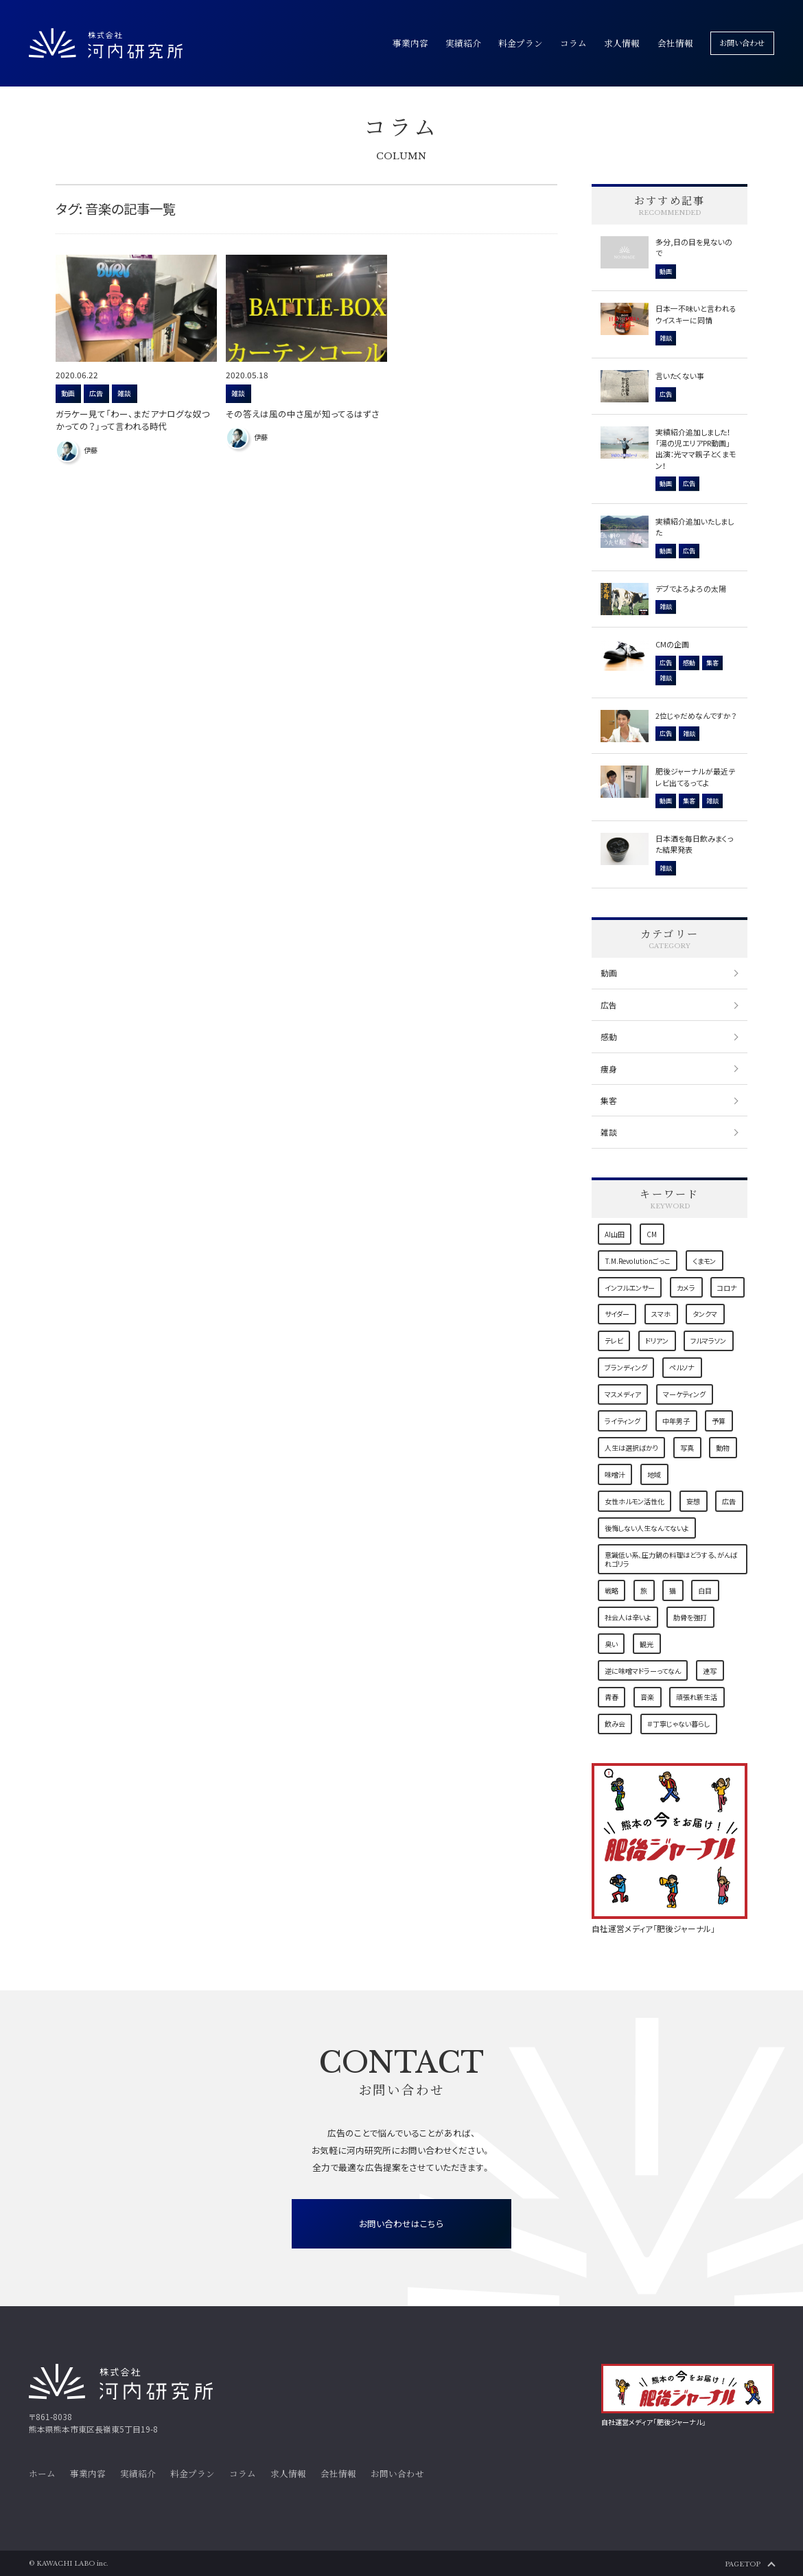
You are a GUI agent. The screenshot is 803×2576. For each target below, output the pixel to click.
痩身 (609, 1068)
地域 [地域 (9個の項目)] (654, 1474)
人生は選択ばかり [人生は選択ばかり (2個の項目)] (631, 1447)
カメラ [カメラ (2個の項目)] (686, 1288)
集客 (609, 1100)
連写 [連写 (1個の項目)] (710, 1671)
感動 (609, 1036)
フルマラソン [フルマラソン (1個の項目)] (708, 1340)
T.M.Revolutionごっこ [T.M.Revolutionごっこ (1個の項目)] (638, 1261)
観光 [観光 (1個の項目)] (646, 1644)
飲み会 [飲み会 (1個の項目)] (615, 1723)
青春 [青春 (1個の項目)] (611, 1697)
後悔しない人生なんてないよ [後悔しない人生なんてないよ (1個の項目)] (647, 1528)
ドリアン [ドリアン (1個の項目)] (656, 1340)
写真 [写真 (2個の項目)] (687, 1447)
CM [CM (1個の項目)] (652, 1234)
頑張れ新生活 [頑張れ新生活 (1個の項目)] (696, 1697)
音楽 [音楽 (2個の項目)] (647, 1697)
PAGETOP (742, 2564)
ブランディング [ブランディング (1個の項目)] (626, 1367)
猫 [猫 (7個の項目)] (672, 1590)
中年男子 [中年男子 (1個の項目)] (676, 1421)
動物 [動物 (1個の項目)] (723, 1447)
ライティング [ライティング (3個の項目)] (622, 1421)
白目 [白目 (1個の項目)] (705, 1590)
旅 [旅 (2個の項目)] (643, 1590)
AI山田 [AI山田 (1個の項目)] (615, 1234)
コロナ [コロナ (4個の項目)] (727, 1288)
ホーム (42, 2474)
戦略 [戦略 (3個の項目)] (611, 1590)
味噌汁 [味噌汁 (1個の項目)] (615, 1474)
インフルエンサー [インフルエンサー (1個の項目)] (630, 1288)
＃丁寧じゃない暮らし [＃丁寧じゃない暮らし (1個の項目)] (678, 1723)
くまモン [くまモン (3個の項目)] (704, 1261)
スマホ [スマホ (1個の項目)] (661, 1314)
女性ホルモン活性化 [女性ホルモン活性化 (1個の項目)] (634, 1501)
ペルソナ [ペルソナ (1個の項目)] (682, 1367)
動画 (609, 972)
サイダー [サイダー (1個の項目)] (617, 1314)
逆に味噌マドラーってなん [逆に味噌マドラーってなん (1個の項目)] (643, 1671)
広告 (609, 1005)
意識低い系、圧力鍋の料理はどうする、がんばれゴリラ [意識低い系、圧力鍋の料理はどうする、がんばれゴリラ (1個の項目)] (671, 1559)
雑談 (609, 1132)
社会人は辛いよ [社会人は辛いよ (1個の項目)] (628, 1617)
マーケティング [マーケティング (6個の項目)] (684, 1394)
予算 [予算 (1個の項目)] (718, 1421)
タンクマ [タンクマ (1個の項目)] (705, 1314)
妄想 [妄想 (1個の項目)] (693, 1501)
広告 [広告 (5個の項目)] (729, 1501)
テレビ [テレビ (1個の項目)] (614, 1340)
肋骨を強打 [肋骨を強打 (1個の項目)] (690, 1617)
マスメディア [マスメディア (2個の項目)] (623, 1394)
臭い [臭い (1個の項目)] (611, 1644)
